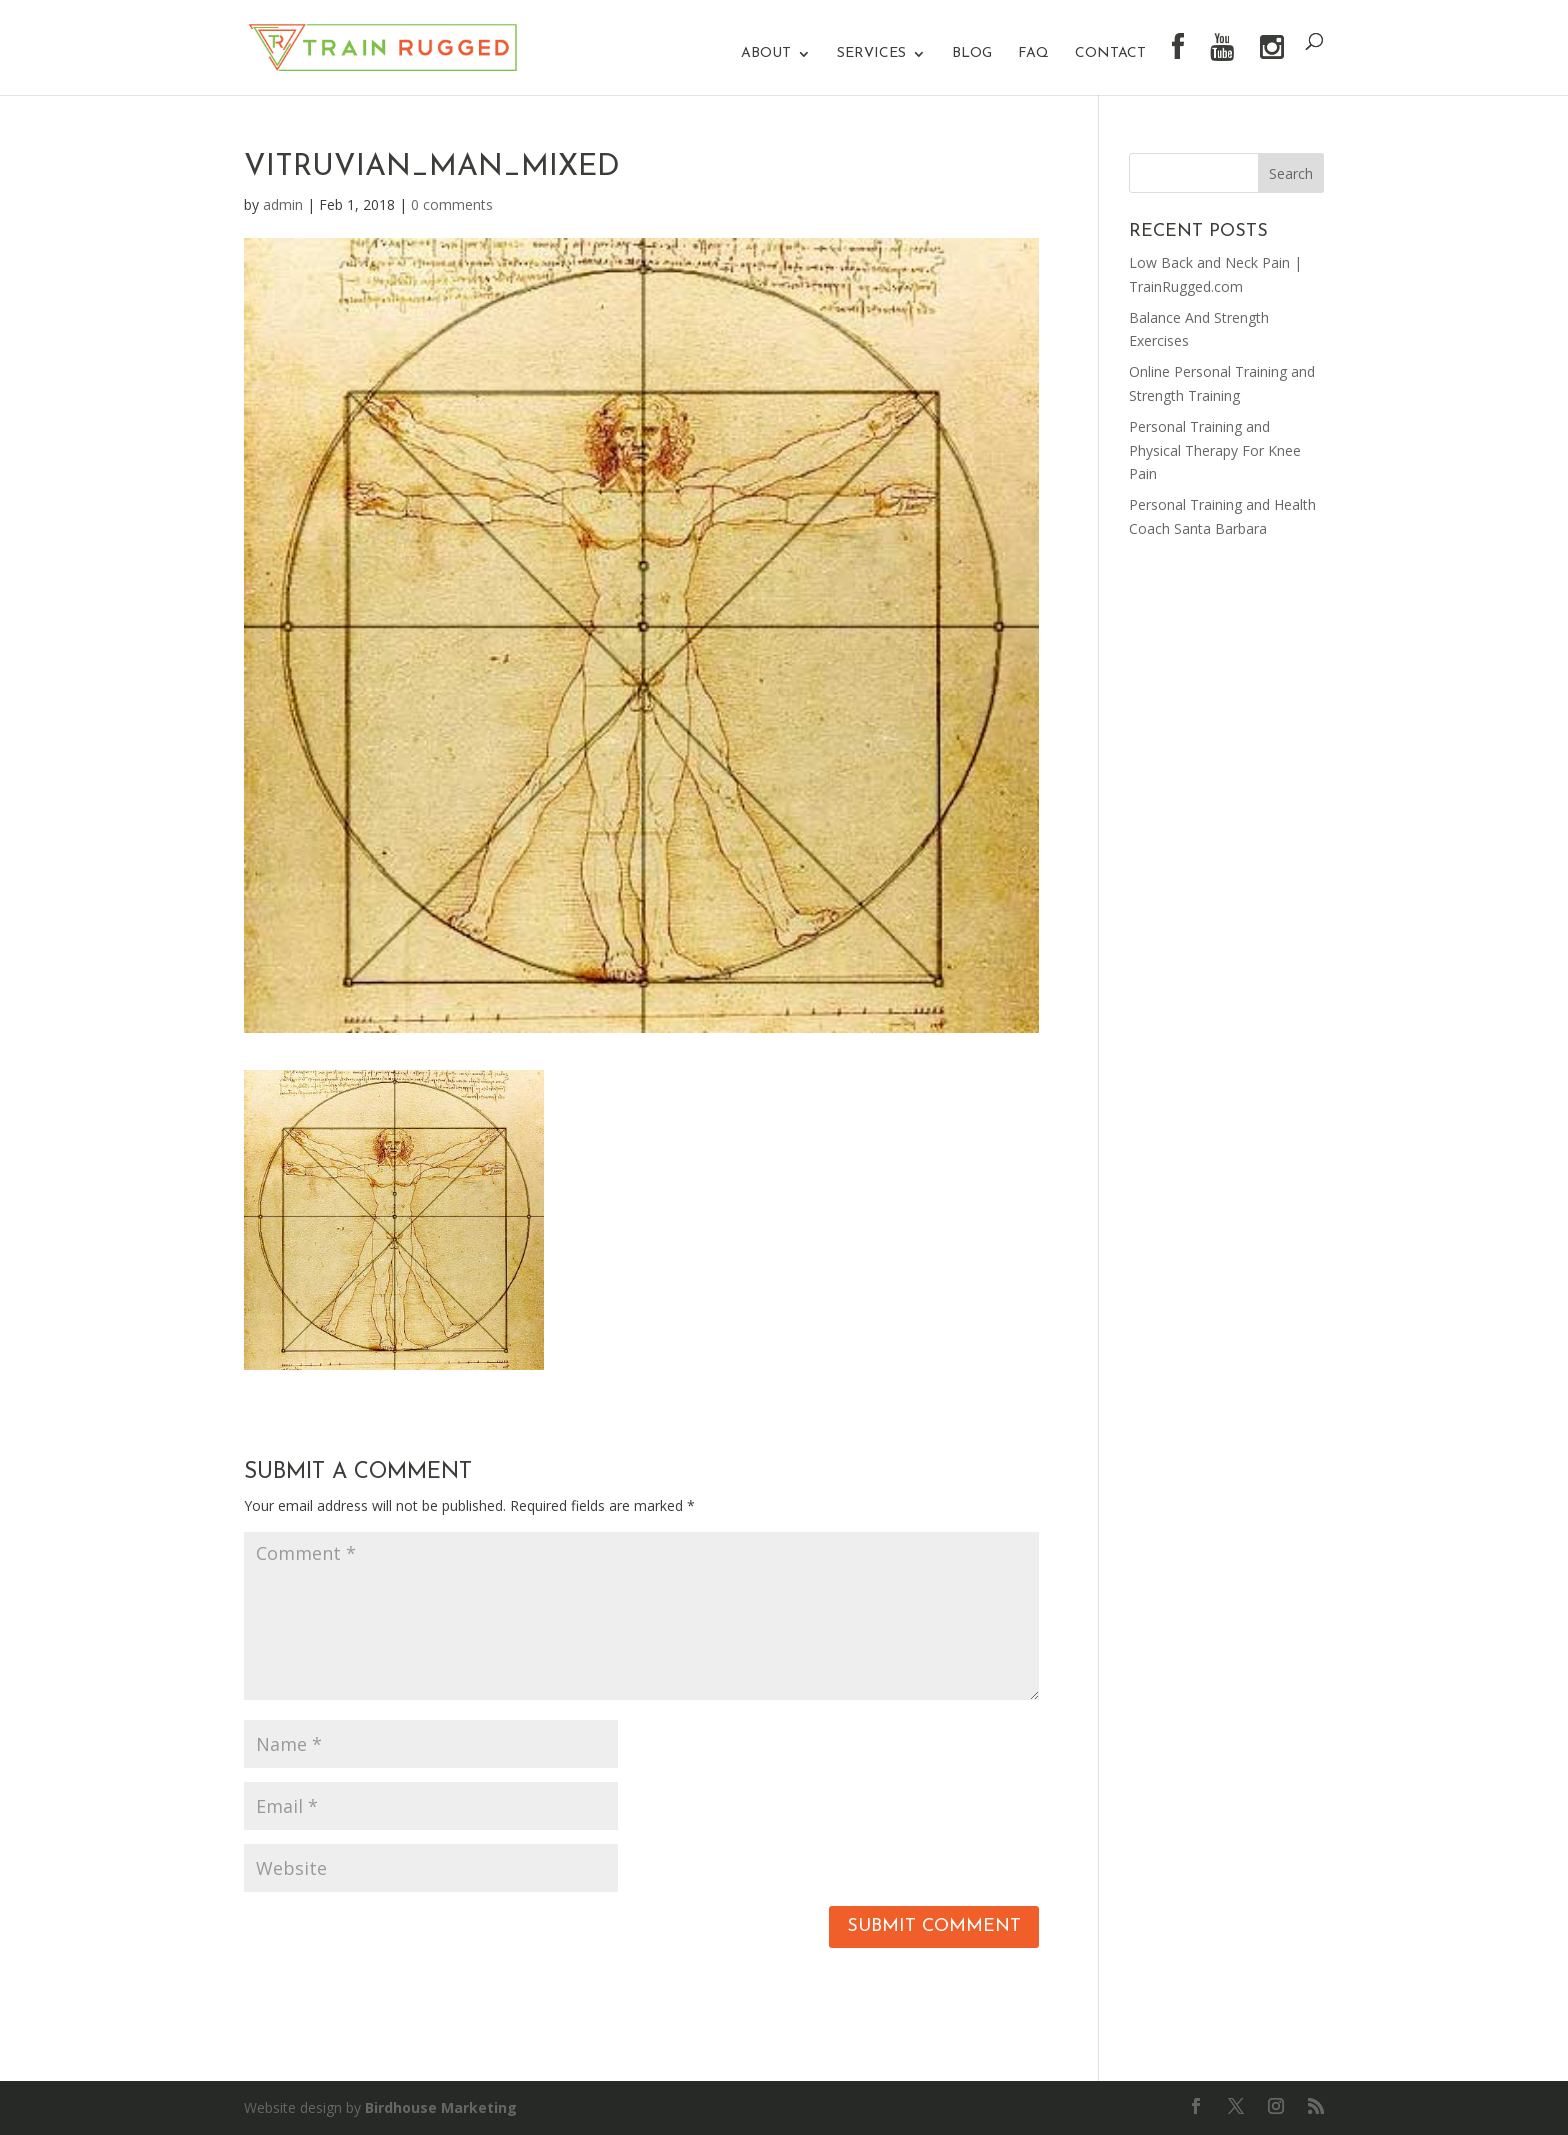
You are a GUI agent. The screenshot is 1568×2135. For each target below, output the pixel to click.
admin (283, 204)
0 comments (452, 204)
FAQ (1033, 54)
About (766, 54)
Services (871, 54)
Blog (972, 54)
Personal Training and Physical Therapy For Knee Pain (1215, 450)
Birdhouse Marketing (441, 2107)
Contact (1110, 54)
